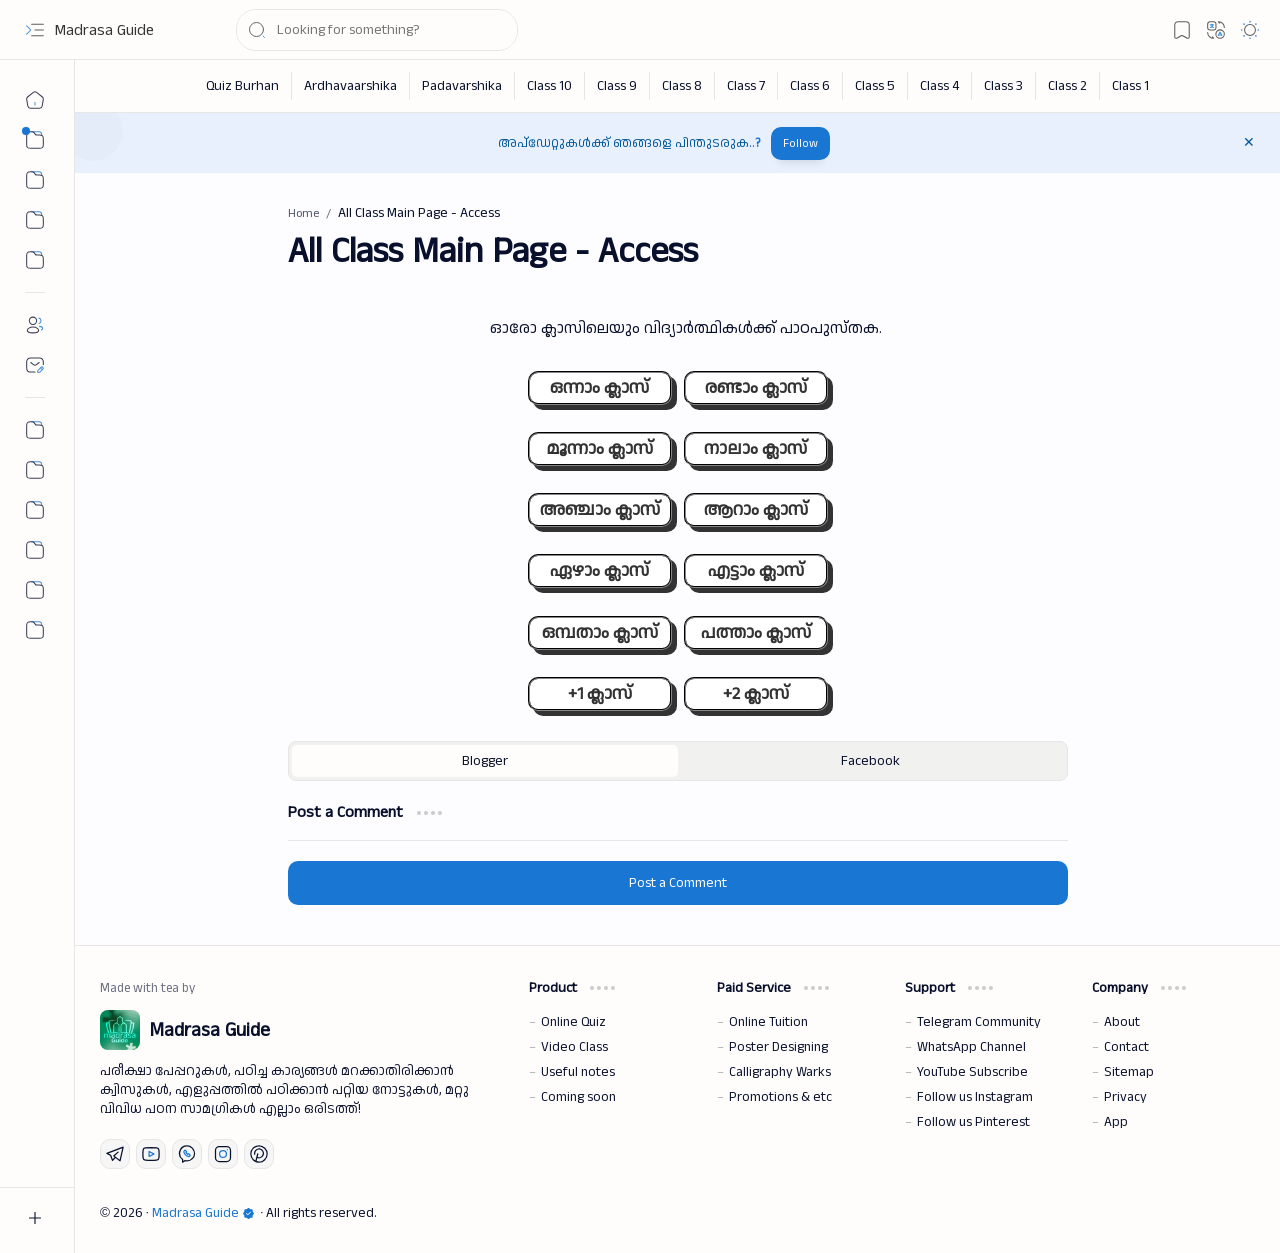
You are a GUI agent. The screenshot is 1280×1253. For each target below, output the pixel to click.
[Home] (35, 100)
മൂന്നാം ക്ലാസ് (599, 448)
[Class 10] (550, 86)
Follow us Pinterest (973, 1122)
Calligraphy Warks (780, 1072)
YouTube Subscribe (972, 1072)
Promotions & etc (780, 1097)
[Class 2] (1068, 86)
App (1116, 1122)
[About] (35, 325)
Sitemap (1129, 1072)
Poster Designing (778, 1047)
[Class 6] (810, 86)
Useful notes (578, 1072)
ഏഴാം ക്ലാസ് (599, 570)
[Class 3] (1004, 86)
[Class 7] (746, 86)
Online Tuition (768, 1022)
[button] (35, 30)
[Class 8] (682, 86)
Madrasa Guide (104, 30)
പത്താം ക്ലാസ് (756, 632)
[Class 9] (617, 86)
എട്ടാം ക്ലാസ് (756, 570)
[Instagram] (223, 1154)
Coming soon (578, 1097)
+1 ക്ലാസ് (600, 693)
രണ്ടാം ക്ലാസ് (756, 387)
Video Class (574, 1047)
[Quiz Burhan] (243, 86)
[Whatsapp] (187, 1154)
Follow (800, 143)
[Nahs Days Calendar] (35, 470)
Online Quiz (573, 1022)
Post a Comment (678, 883)
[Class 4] (940, 86)
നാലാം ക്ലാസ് (755, 448)
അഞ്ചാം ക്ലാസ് (600, 509)
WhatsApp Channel (971, 1047)
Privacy (1125, 1097)
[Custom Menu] (35, 260)
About (1122, 1022)
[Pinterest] (259, 1154)
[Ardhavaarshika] (351, 86)
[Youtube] (151, 1154)
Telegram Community (979, 1022)
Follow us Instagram (975, 1097)
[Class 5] (875, 86)
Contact (1126, 1047)
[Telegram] (115, 1154)
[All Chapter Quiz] (35, 510)
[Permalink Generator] (35, 430)
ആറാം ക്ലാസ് (756, 509)
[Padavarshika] (462, 86)
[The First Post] (35, 550)
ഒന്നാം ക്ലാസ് (599, 387)
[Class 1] (1130, 86)
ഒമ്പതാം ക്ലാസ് (600, 632)
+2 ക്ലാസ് (756, 693)
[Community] (35, 590)
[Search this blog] (377, 30)
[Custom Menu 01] (35, 220)
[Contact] (35, 365)
